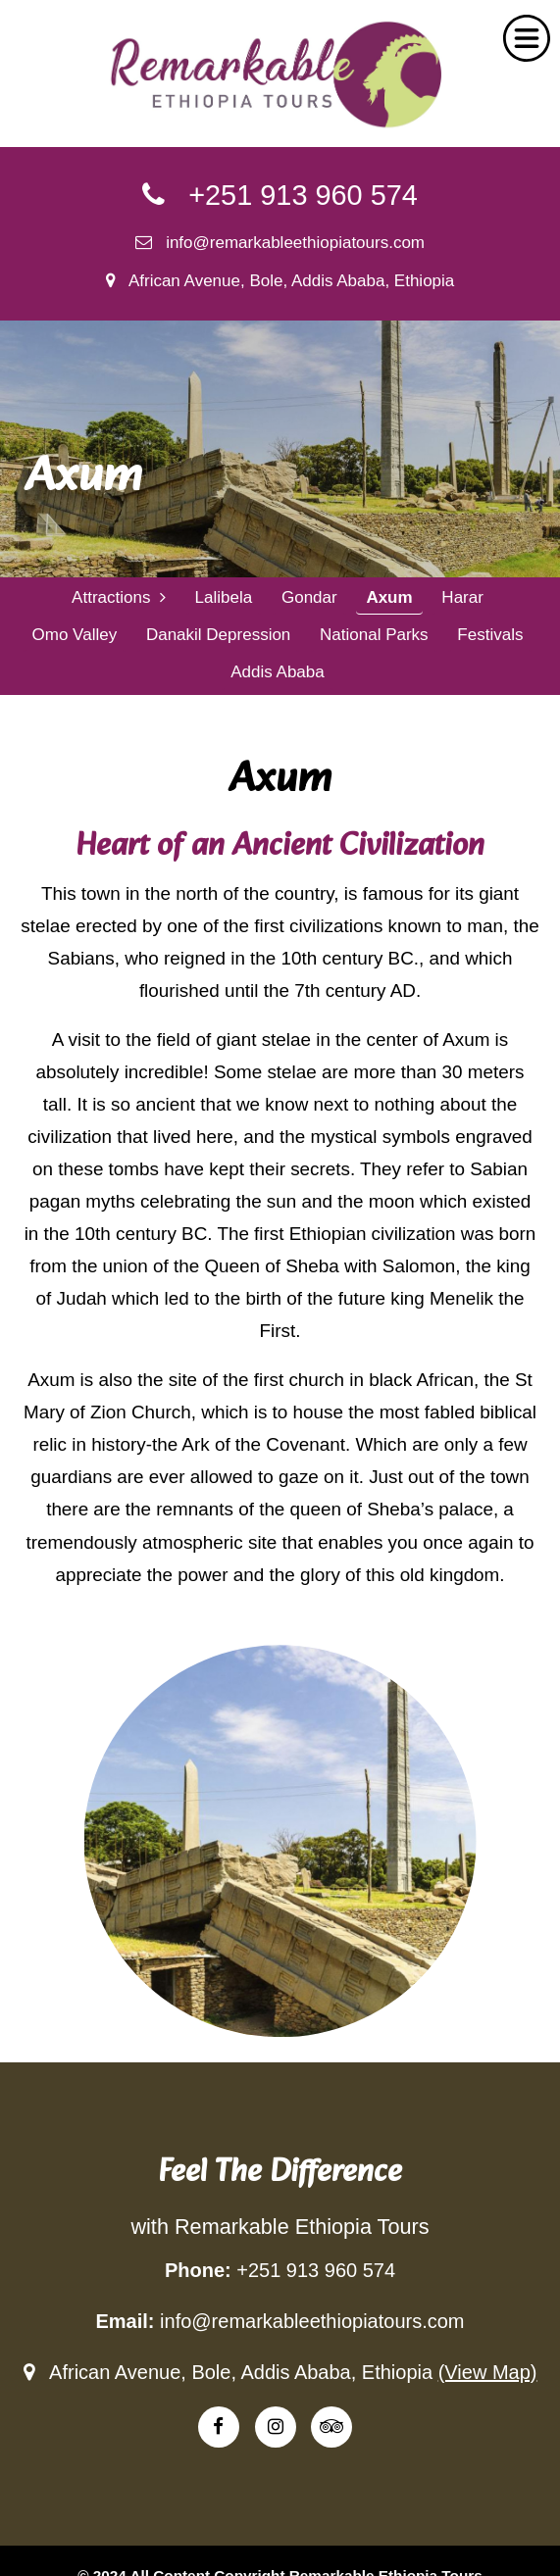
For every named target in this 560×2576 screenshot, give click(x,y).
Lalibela (224, 597)
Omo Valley (75, 634)
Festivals (490, 634)
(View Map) (487, 2372)
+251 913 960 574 (280, 195)
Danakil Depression (218, 634)
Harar (462, 597)
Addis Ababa (277, 672)
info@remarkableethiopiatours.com (280, 242)
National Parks (374, 634)
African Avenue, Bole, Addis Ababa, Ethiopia (280, 281)
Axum (389, 597)
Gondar (309, 597)
